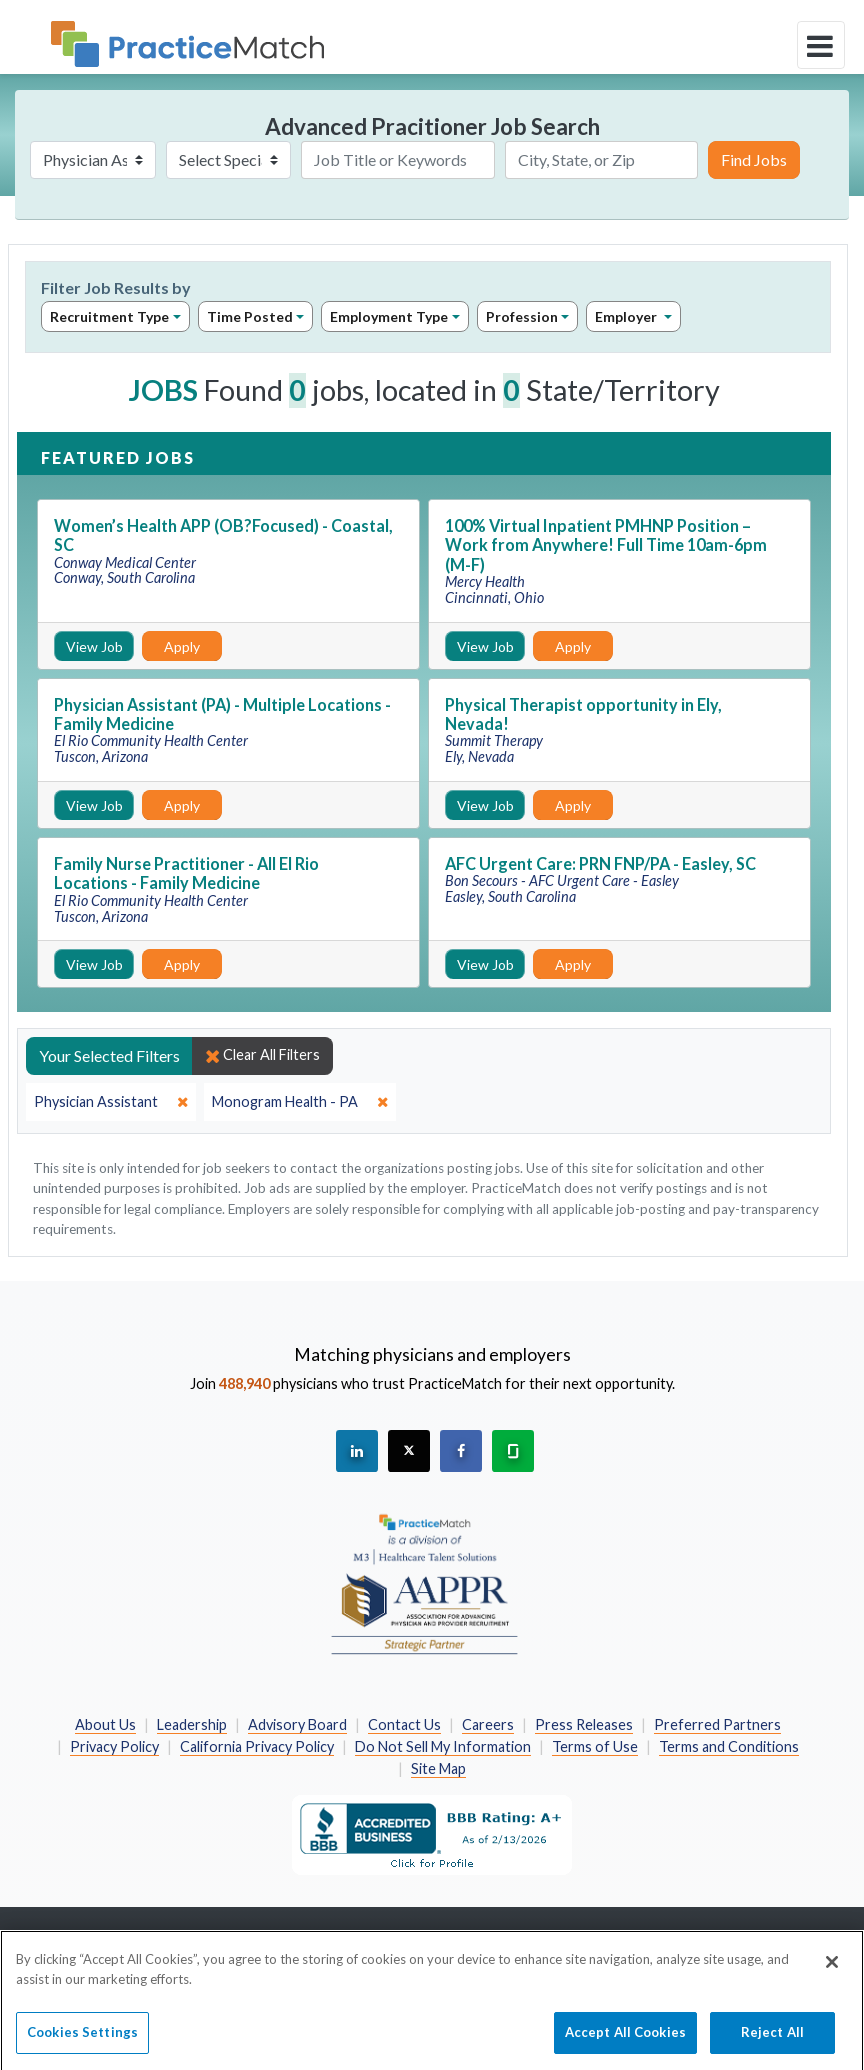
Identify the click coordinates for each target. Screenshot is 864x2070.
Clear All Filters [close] (262, 1055)
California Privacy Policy (257, 1746)
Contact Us (404, 1724)
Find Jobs (754, 159)
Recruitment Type (109, 316)
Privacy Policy (114, 1746)
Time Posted (250, 316)
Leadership (192, 1724)
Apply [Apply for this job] (182, 646)
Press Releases (584, 1724)
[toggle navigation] (821, 45)
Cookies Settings (82, 2041)
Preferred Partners (717, 1724)
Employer (627, 316)
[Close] (832, 1971)
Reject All (772, 2041)
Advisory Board (297, 1724)
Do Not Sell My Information (443, 1746)
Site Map (438, 1768)
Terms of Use (595, 1746)
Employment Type (389, 316)
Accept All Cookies (625, 2041)
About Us (105, 1724)
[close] (111, 1102)
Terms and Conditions (729, 1746)
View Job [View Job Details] (94, 646)
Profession (522, 316)
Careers (488, 1724)
